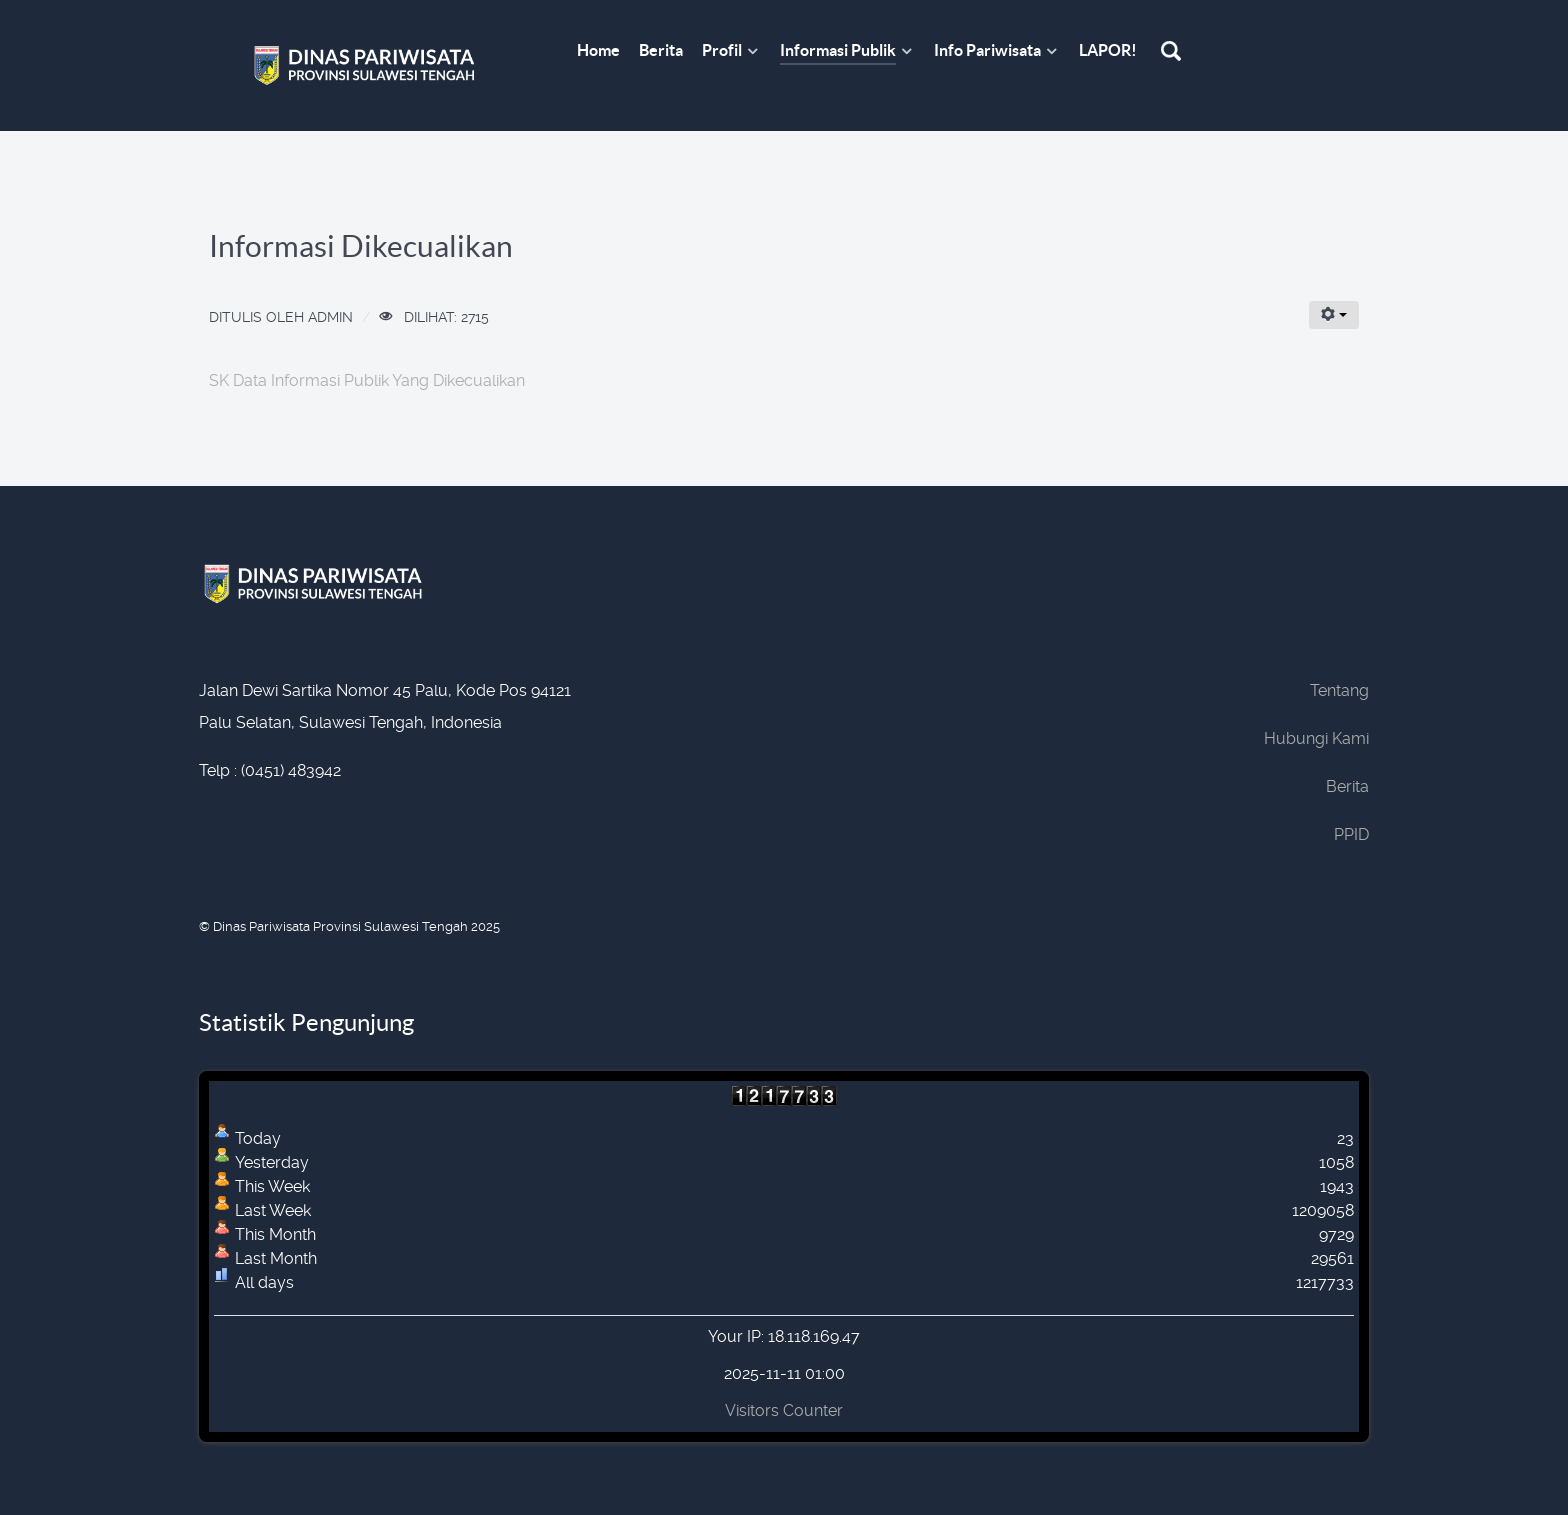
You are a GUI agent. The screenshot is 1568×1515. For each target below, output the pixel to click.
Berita (1347, 786)
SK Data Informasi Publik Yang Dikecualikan (367, 380)
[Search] (1173, 52)
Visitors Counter (784, 1410)
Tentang (1339, 690)
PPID (1351, 834)
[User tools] (1334, 315)
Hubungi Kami (1316, 738)
